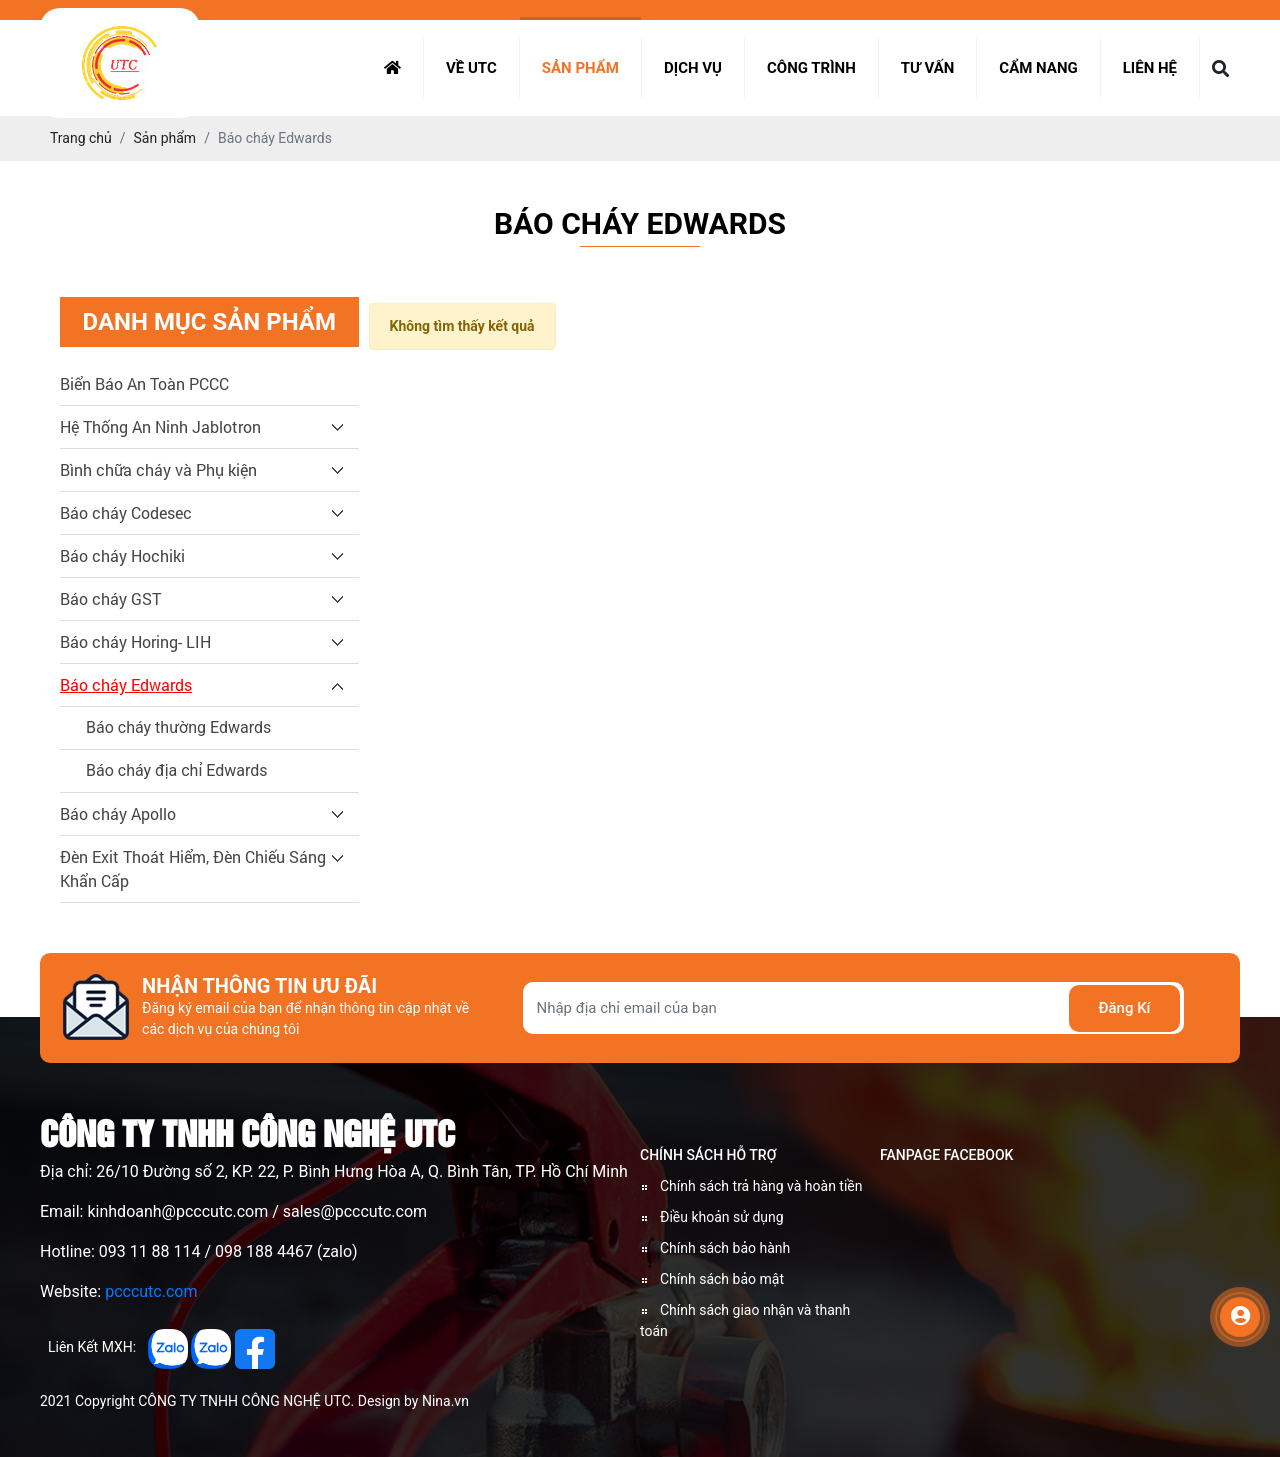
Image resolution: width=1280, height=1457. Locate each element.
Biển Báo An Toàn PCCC (144, 383)
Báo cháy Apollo (118, 813)
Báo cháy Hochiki (122, 555)
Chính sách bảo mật (722, 1279)
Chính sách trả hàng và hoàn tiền (761, 1186)
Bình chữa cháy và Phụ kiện (158, 469)
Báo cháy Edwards (126, 684)
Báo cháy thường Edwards (178, 727)
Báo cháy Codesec (126, 512)
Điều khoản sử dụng (722, 1217)
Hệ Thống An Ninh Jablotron (160, 426)
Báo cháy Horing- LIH (135, 641)
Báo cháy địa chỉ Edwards (177, 770)
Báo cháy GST (110, 598)
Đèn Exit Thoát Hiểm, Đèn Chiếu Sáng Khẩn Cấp (193, 868)
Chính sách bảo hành (725, 1248)
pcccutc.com (151, 1291)
